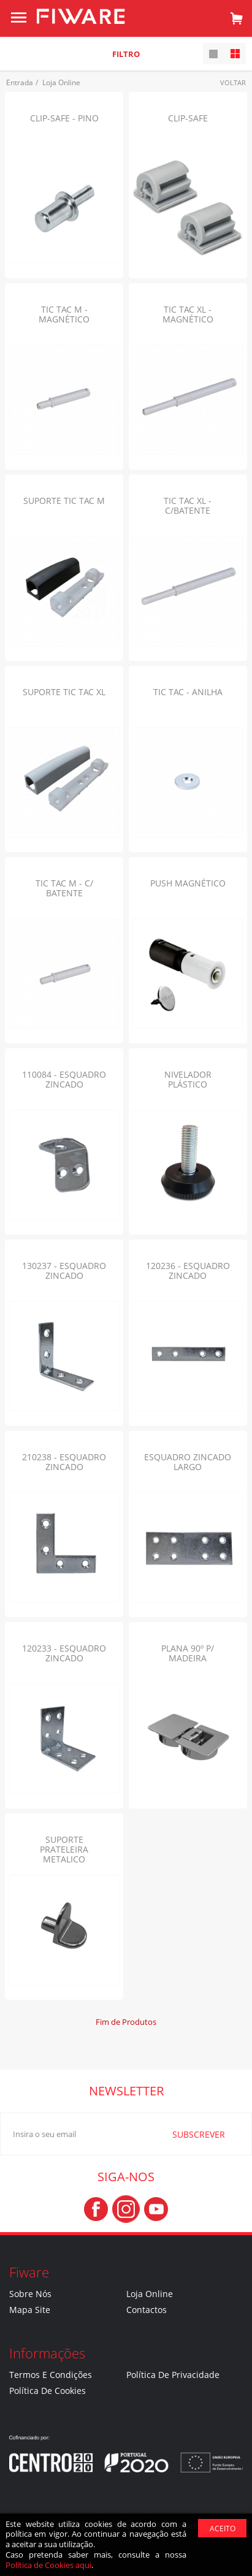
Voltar (233, 82)
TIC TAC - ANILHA (188, 692)
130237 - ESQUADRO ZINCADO (64, 1270)
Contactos (146, 2309)
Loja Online (149, 2294)
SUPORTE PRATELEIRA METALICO (64, 1849)
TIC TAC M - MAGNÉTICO (64, 314)
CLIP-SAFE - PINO (64, 118)
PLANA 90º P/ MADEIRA (187, 1653)
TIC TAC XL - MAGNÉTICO (187, 314)
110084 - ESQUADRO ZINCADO (64, 1079)
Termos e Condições (50, 2374)
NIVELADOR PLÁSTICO (188, 1079)
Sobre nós (30, 2294)
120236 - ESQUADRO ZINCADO (188, 1270)
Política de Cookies (47, 2390)
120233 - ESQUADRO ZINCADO (64, 1653)
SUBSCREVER (182, 2134)
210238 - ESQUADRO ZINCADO (64, 1462)
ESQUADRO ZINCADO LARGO (187, 1462)
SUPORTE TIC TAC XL (64, 692)
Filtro (126, 53)
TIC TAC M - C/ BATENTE (64, 888)
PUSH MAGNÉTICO (188, 883)
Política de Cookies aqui (48, 2564)
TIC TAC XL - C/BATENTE (188, 505)
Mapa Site (29, 2309)
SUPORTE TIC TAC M (64, 500)
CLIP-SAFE (188, 118)
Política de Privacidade (173, 2374)
